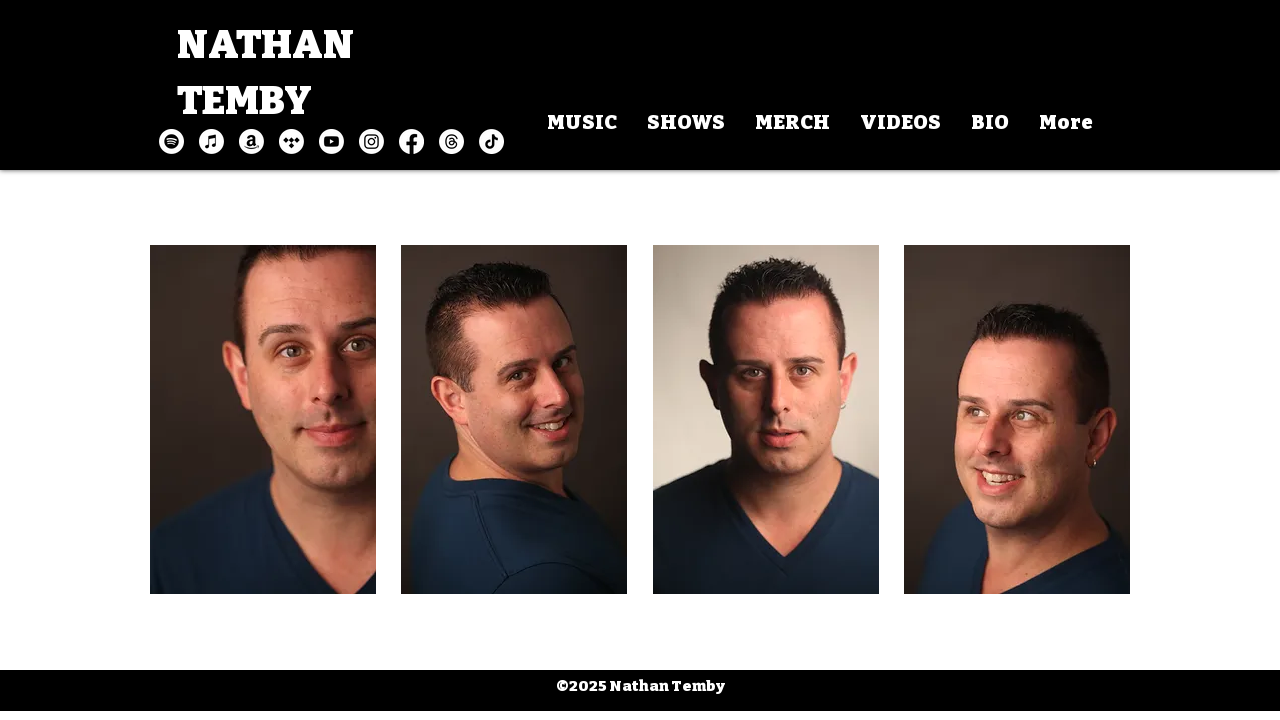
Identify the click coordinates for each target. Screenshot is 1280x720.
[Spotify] (171, 141)
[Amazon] (251, 141)
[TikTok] (491, 141)
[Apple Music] (211, 141)
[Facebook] (411, 141)
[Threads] (451, 141)
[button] (263, 419)
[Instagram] (371, 141)
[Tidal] (291, 141)
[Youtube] (331, 141)
